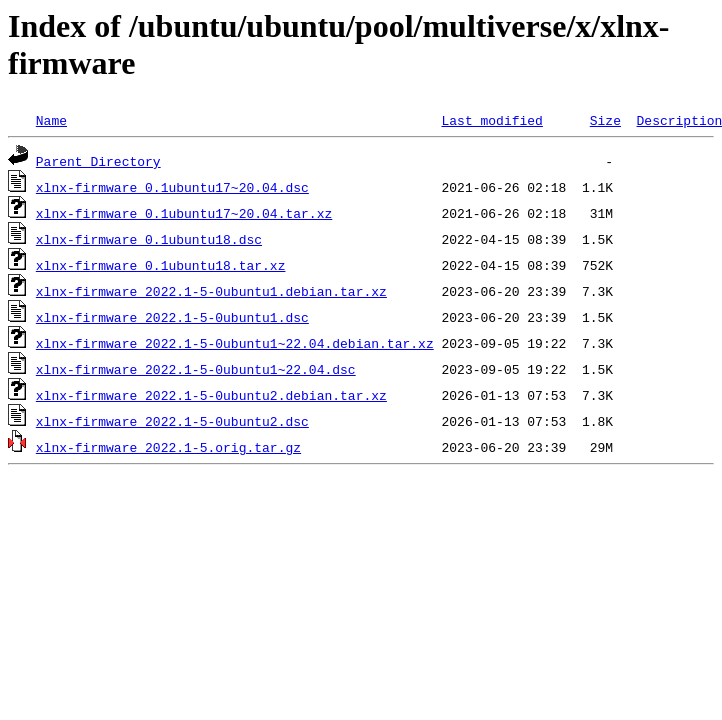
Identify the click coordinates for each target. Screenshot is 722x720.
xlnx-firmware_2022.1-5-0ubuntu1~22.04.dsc (196, 369)
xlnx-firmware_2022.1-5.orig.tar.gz (168, 447)
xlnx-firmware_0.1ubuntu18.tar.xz (161, 265)
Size (605, 120)
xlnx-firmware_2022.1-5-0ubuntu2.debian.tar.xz (211, 395)
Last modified (491, 120)
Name (51, 120)
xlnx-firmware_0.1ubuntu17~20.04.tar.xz (184, 213)
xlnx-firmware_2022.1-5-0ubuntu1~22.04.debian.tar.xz (235, 343)
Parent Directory (98, 161)
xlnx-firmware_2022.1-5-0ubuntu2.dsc (172, 421)
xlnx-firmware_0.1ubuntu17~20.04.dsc (172, 187)
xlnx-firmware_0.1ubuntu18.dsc (149, 239)
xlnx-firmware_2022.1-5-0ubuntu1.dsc (172, 317)
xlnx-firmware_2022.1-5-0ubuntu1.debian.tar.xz (211, 291)
